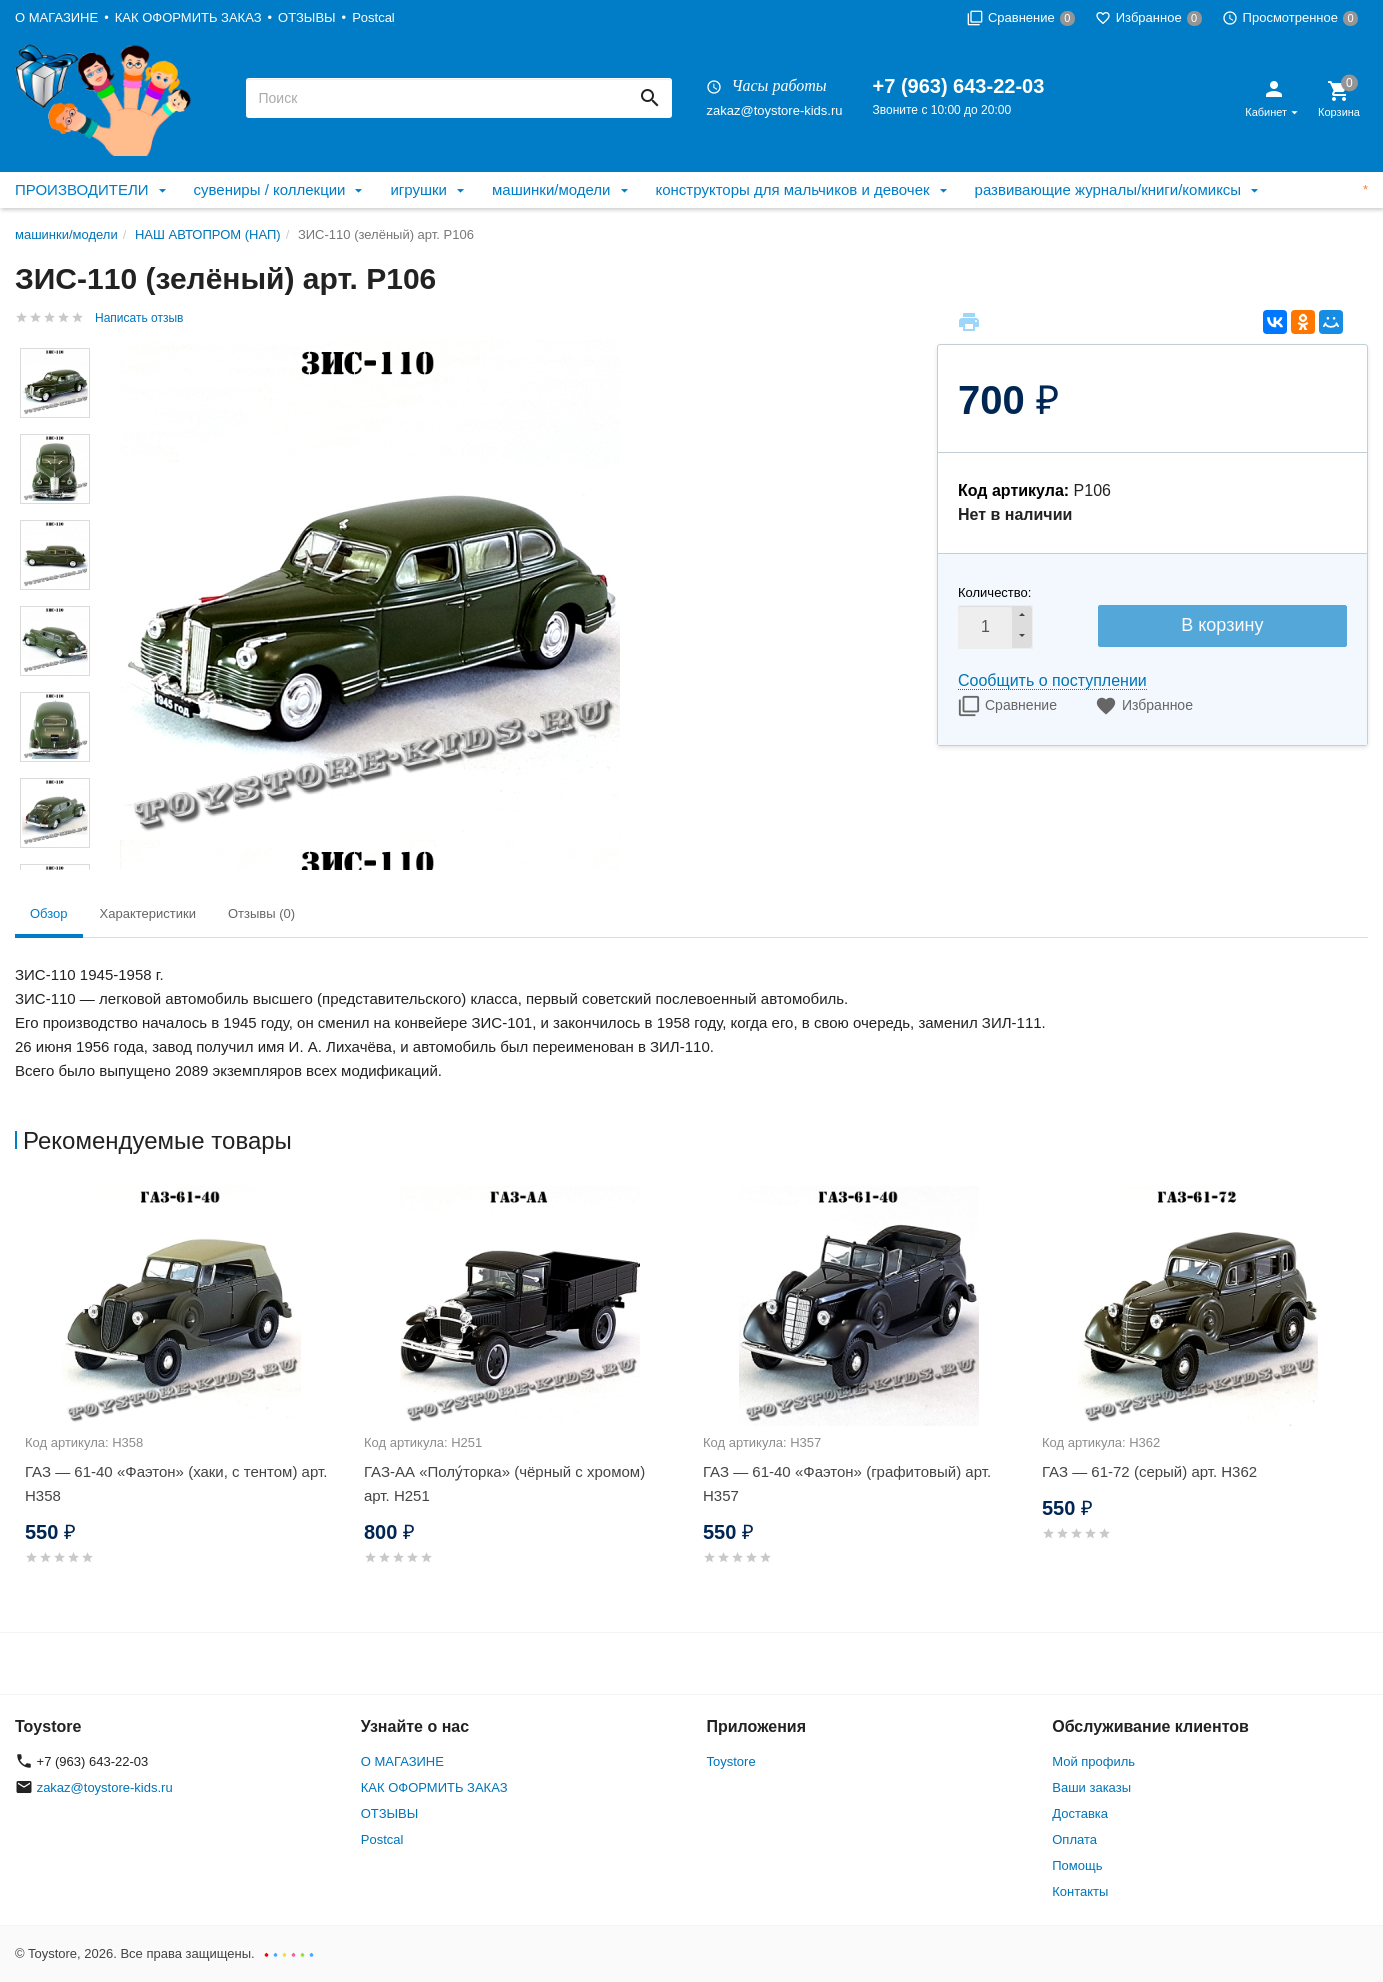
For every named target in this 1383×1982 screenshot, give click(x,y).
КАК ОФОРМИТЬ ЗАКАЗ (188, 17)
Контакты (1080, 1891)
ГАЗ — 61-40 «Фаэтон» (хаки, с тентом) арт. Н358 (176, 1483)
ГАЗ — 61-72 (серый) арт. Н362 (1149, 1471)
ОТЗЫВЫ (306, 17)
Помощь (1077, 1865)
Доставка (1080, 1813)
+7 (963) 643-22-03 (959, 86)
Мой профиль (1093, 1761)
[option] (184, 1400)
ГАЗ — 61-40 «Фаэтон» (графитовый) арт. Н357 (847, 1483)
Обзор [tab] (49, 913)
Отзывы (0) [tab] (261, 913)
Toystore (731, 1761)
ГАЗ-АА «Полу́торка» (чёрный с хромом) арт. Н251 (504, 1483)
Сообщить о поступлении (1052, 680)
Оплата (1074, 1839)
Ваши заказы (1091, 1787)
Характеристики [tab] (148, 913)
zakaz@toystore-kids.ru (774, 110)
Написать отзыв (139, 318)
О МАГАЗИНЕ (56, 17)
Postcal (373, 17)
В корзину (1222, 625)
